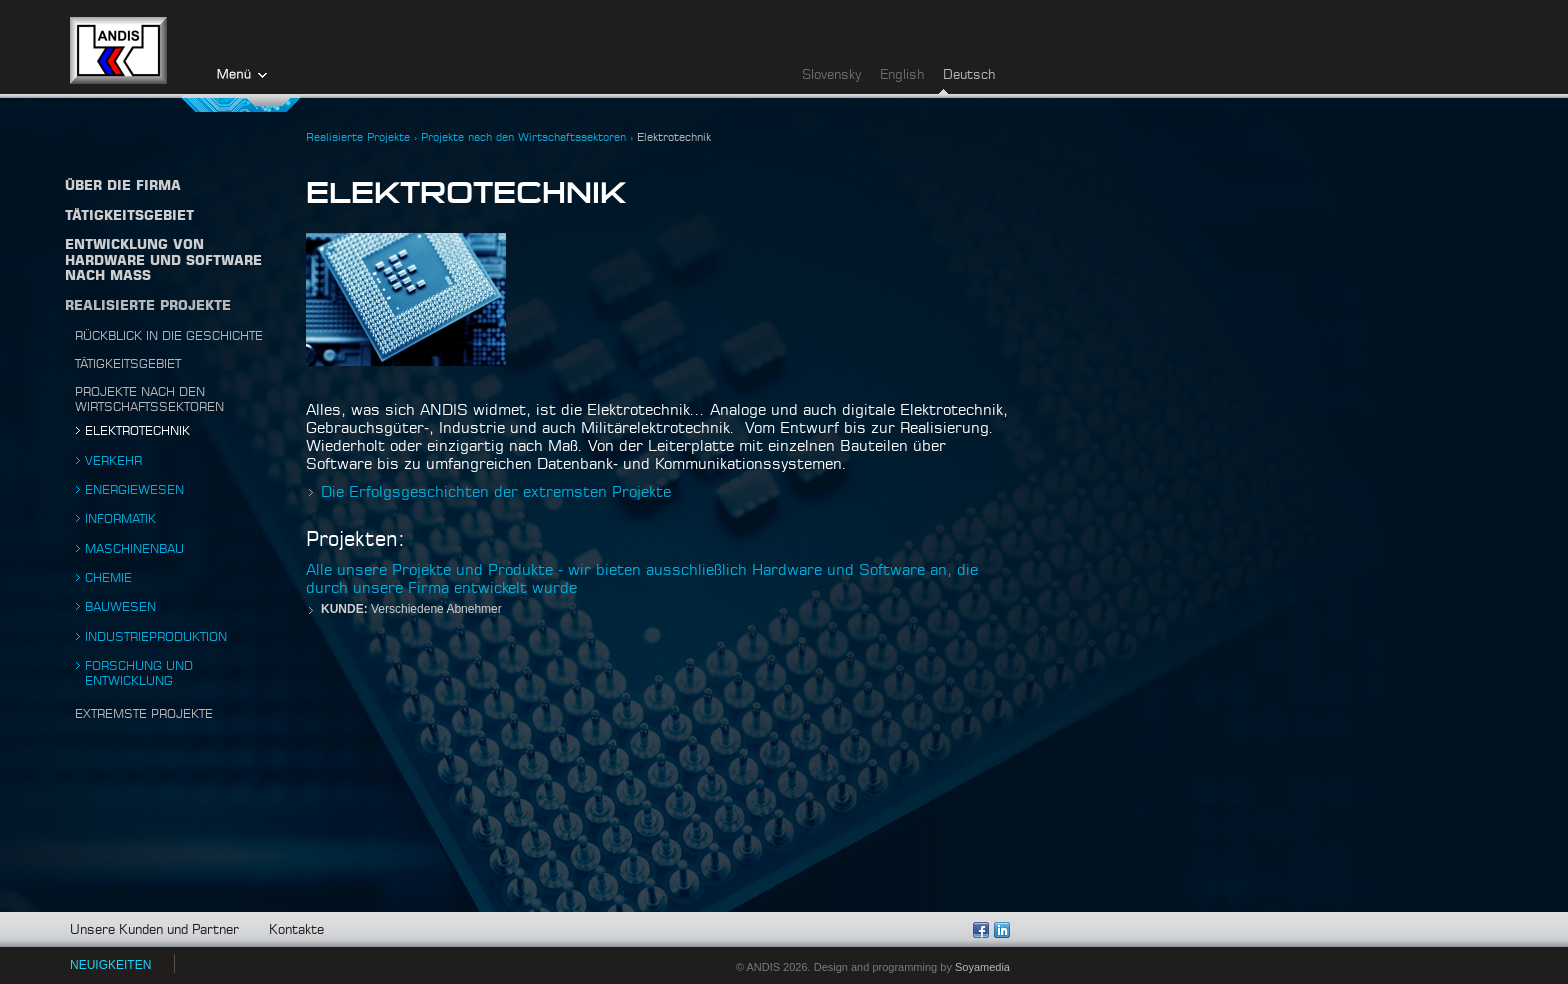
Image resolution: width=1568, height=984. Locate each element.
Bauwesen (120, 607)
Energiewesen (134, 490)
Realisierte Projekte (148, 306)
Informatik (120, 519)
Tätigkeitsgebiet (128, 364)
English (902, 75)
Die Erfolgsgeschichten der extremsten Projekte (496, 492)
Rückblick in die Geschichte (169, 336)
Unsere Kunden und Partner (154, 930)
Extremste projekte (144, 714)
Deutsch (969, 75)
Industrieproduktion (156, 637)
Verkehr (113, 461)
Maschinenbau (134, 549)
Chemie (108, 578)
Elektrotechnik (137, 431)
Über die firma (123, 186)
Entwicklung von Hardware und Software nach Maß (163, 261)
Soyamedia (982, 967)
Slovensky (831, 75)
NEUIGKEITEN (110, 965)
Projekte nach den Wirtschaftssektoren (523, 137)
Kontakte (296, 930)
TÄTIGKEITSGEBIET (129, 216)
